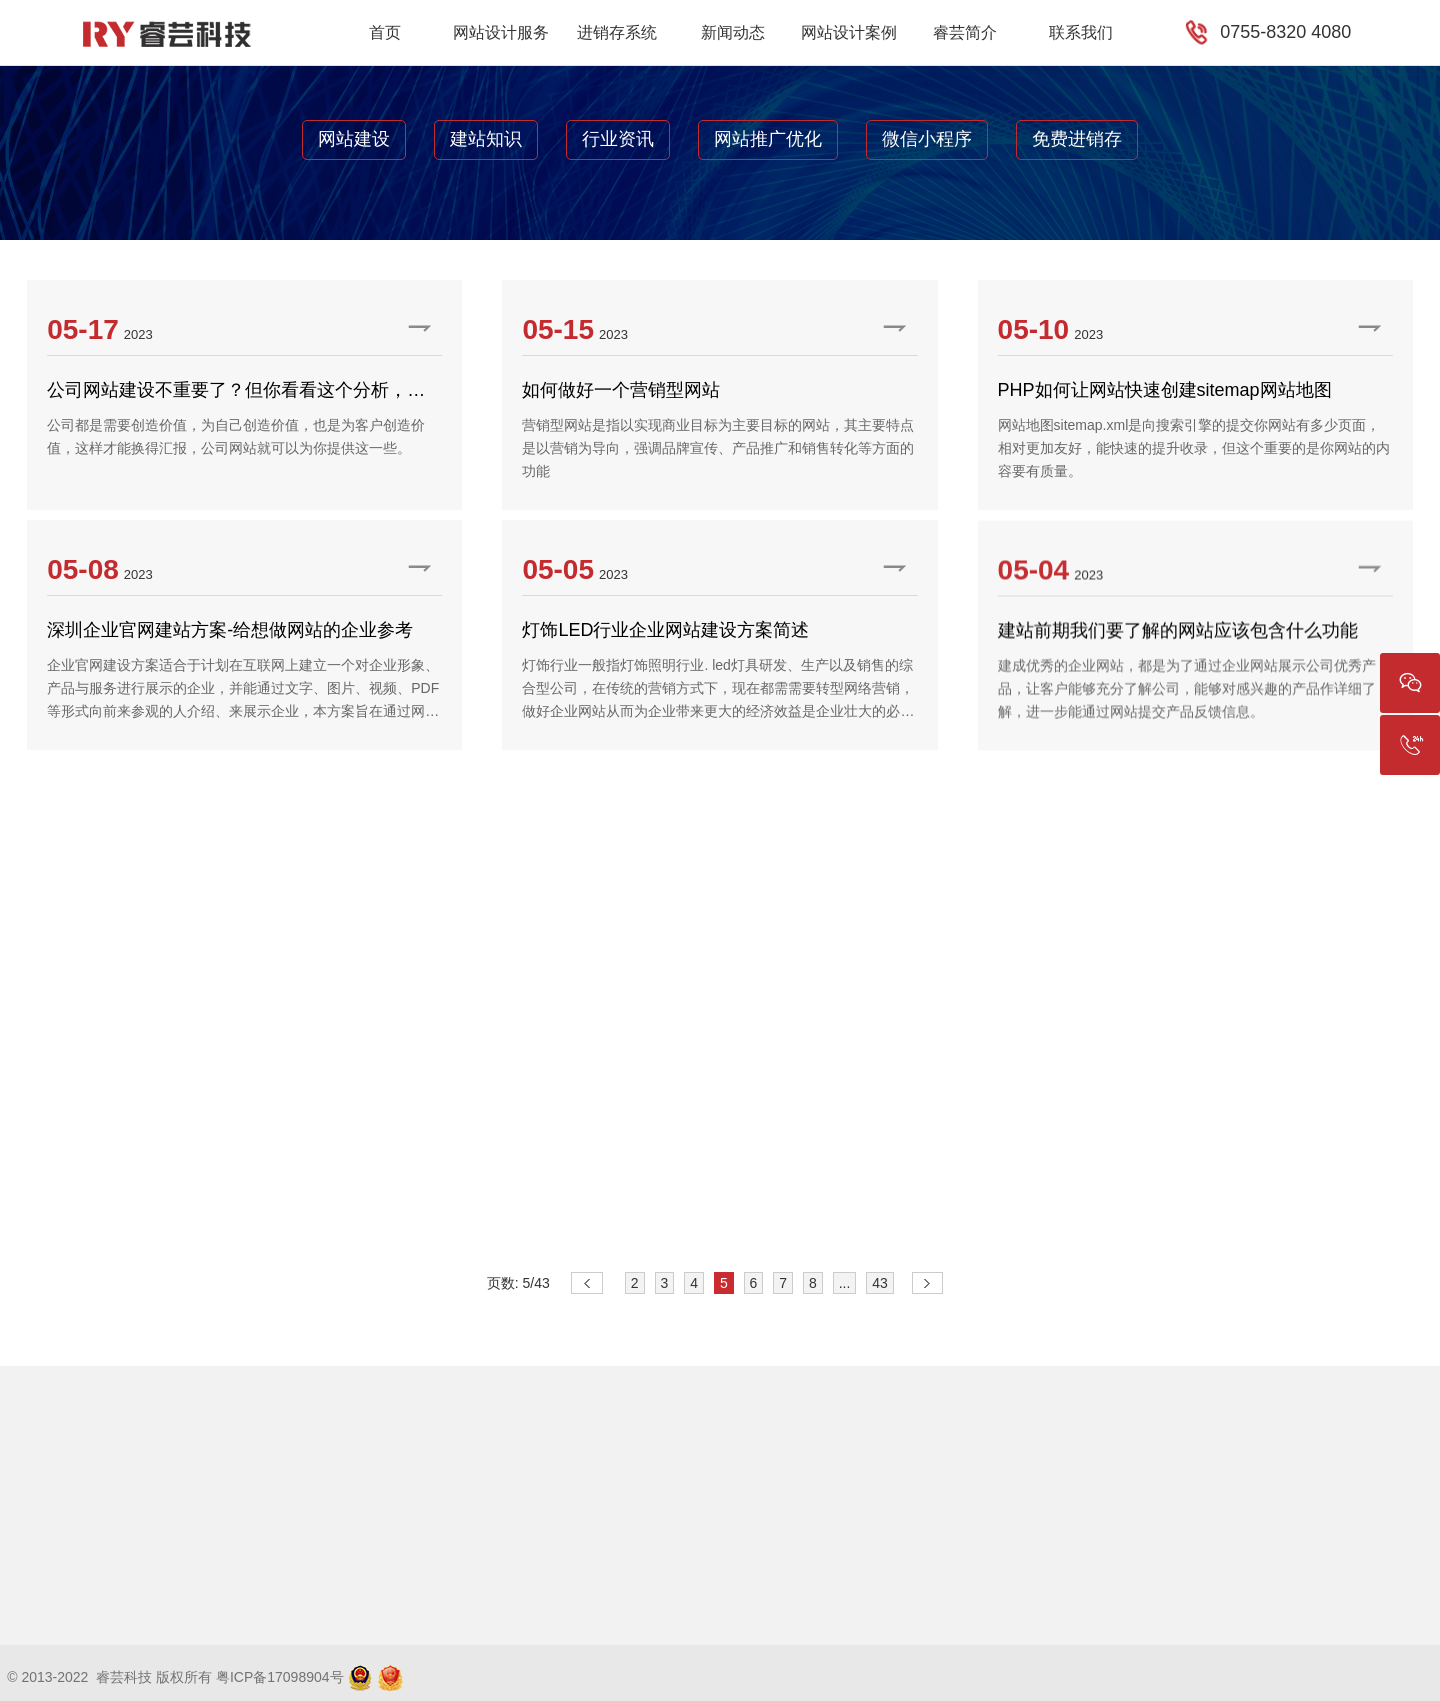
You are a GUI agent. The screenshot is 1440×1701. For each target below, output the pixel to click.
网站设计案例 (849, 32)
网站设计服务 (501, 32)
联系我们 (1081, 32)
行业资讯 (618, 139)
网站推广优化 (768, 139)
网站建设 (354, 139)
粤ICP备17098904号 (280, 1677)
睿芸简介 (965, 32)
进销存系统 (617, 32)
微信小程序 (927, 139)
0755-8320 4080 (1285, 32)
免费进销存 (1077, 139)
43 (880, 1283)
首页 (385, 32)
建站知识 (486, 139)
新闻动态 (733, 32)
